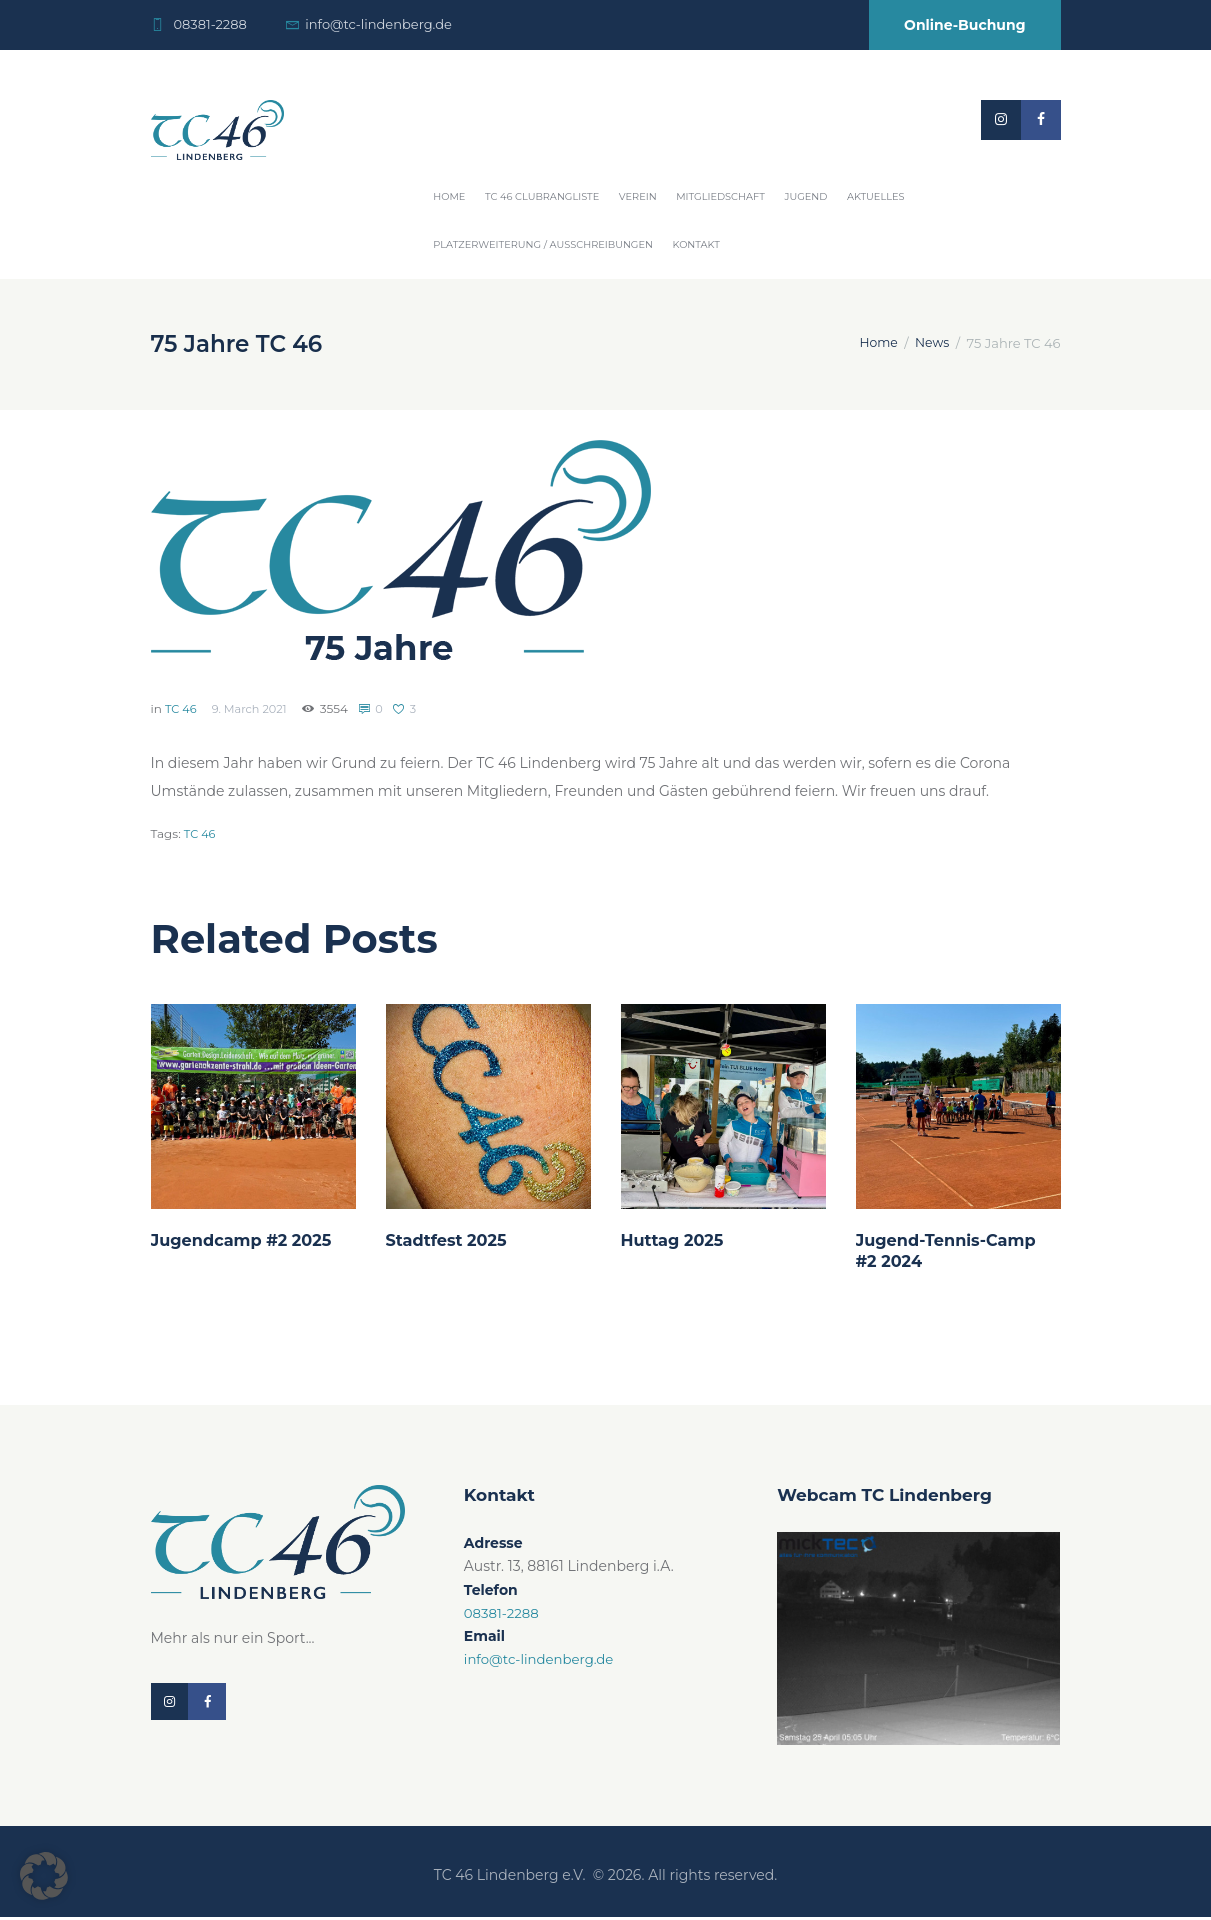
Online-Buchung (964, 25)
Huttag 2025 (675, 1240)
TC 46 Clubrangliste (542, 196)
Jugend (805, 196)
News (931, 343)
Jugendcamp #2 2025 (246, 1240)
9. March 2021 (254, 708)
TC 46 (182, 708)
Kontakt (696, 244)
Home (449, 196)
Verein (638, 196)
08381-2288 (209, 24)
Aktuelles (876, 196)
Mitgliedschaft (720, 196)
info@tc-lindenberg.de (378, 24)
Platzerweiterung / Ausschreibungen (543, 244)
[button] (44, 1876)
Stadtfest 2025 (450, 1240)
